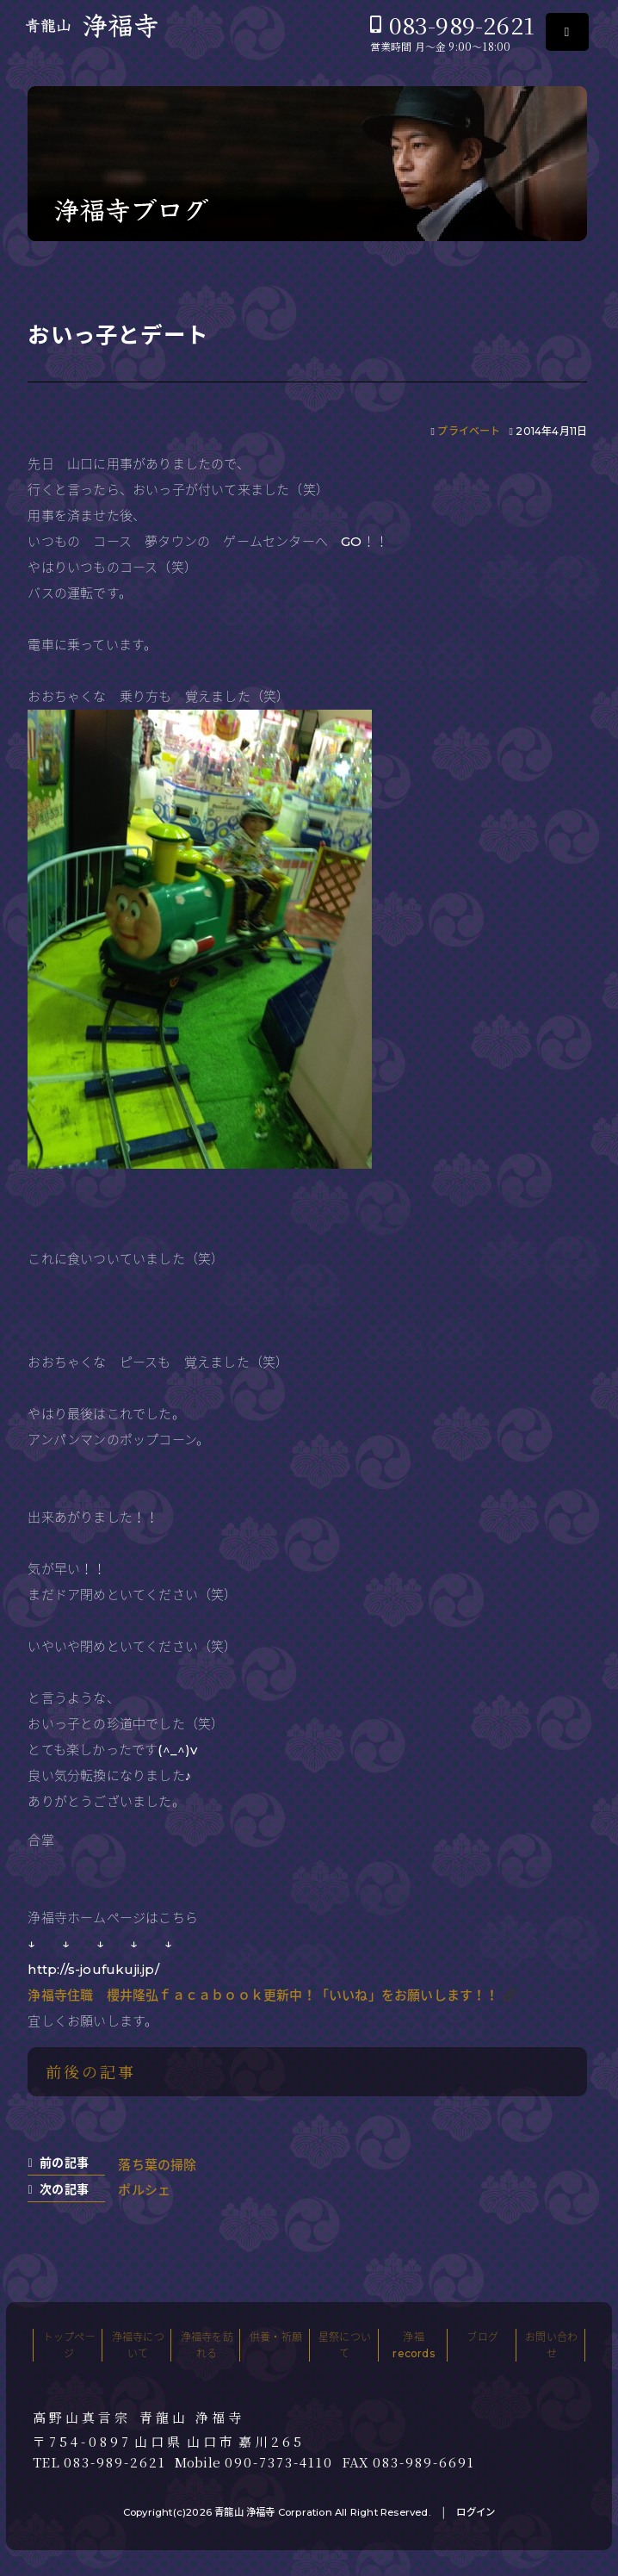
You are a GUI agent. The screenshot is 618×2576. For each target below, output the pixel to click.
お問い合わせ (551, 2345)
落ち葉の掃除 (157, 2165)
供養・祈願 (276, 2337)
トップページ (69, 2345)
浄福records (413, 2345)
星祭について (344, 2345)
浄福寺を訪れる (207, 2345)
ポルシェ (144, 2190)
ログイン (475, 2512)
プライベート (468, 431)
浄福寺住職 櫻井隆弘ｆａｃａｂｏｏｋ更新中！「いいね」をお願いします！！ (263, 1995)
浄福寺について (138, 2345)
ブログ (482, 2337)
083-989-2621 (462, 24)
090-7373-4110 (279, 2462)
